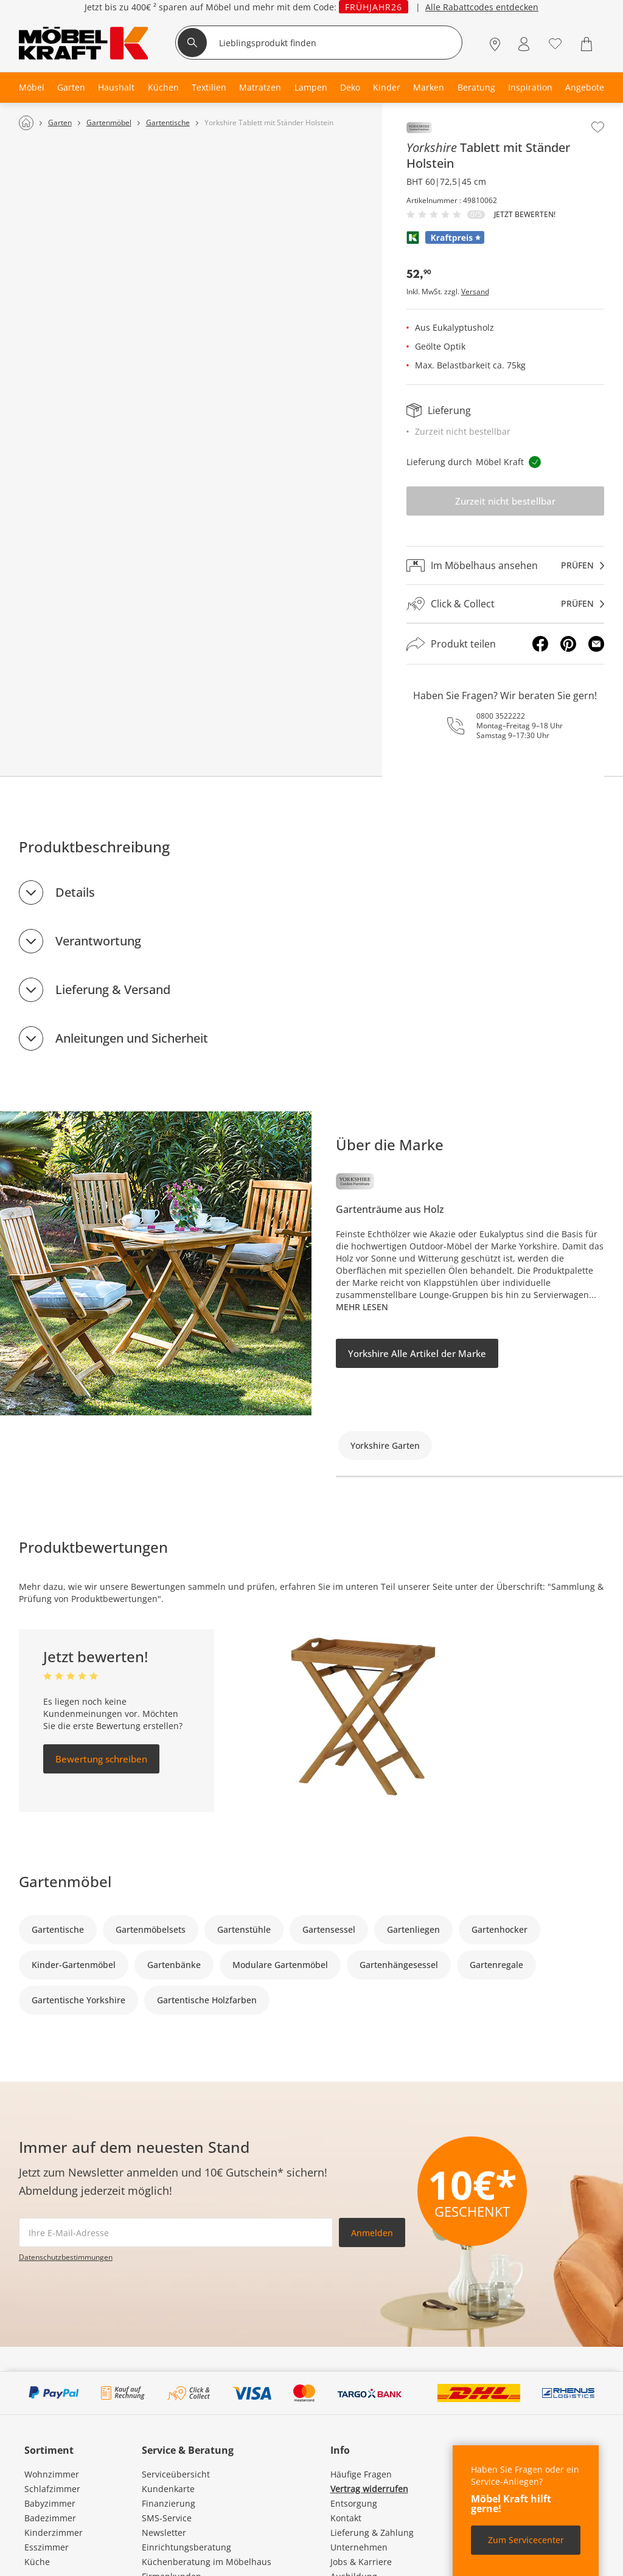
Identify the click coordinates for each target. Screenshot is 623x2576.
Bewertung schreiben (101, 1759)
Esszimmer (46, 2547)
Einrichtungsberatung (186, 2547)
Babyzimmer (49, 2503)
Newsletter (164, 2532)
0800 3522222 (500, 716)
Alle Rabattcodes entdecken (481, 9)
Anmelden (372, 2233)
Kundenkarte (168, 2489)
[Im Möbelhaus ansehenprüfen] (505, 565)
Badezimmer (50, 2518)
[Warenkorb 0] (588, 44)
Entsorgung (353, 2503)
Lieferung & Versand (112, 989)
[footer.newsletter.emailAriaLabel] (176, 2232)
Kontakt (345, 2518)
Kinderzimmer (53, 2532)
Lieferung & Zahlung (372, 2532)
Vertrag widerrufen (369, 2489)
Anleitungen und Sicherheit (131, 1038)
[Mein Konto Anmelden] (523, 44)
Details (75, 892)
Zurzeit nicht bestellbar (505, 501)
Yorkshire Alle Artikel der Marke (417, 1353)
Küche (37, 2561)
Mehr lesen (362, 1307)
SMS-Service (167, 2518)
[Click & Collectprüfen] (505, 604)
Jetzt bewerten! (524, 214)
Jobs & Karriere (361, 2561)
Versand (475, 292)
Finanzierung (168, 2503)
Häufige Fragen (361, 2474)
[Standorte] (495, 44)
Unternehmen (359, 2547)
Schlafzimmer (52, 2489)
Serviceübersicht (176, 2474)
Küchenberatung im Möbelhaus (206, 2561)
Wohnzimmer (51, 2474)
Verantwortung (98, 941)
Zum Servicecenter (526, 2540)
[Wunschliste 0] (555, 43)
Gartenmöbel (65, 1881)
